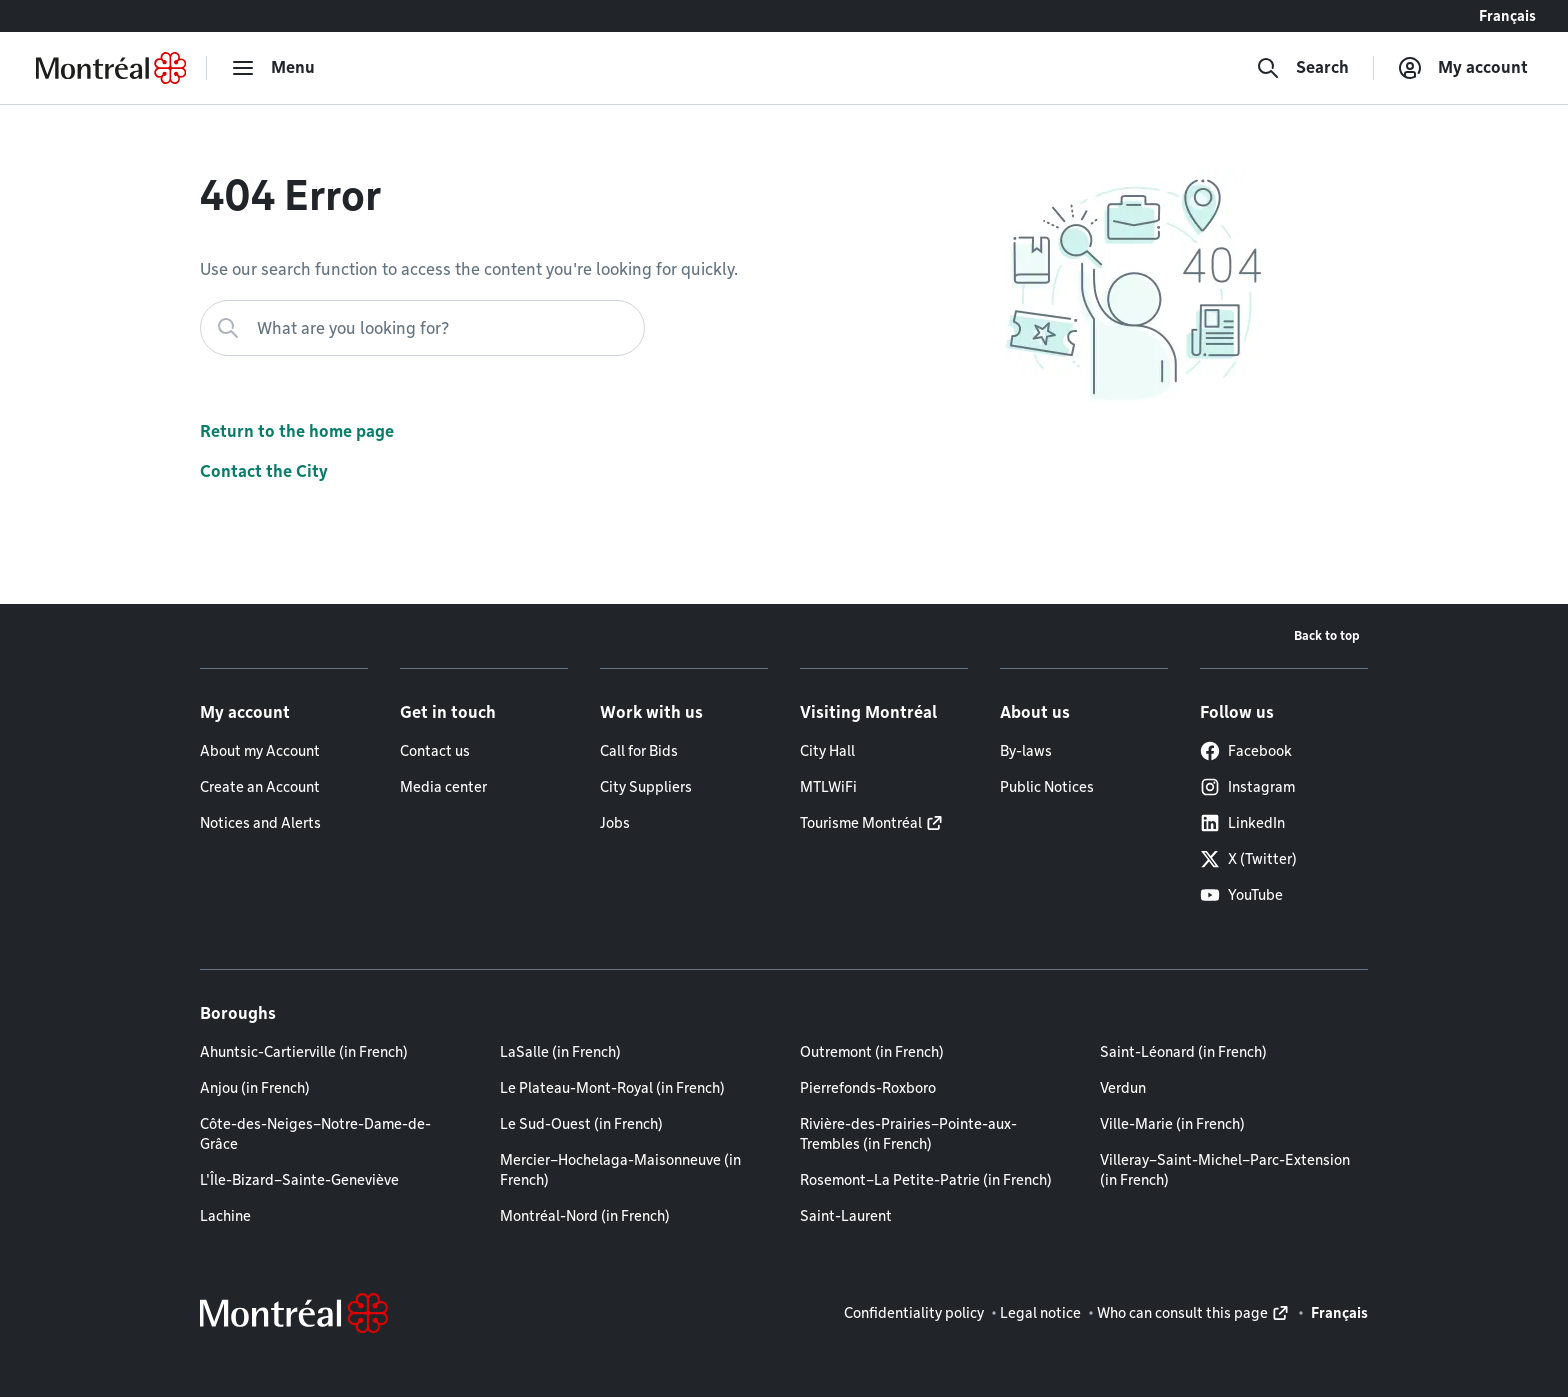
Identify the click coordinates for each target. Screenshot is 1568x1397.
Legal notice (1040, 1313)
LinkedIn (1242, 823)
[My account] (1463, 68)
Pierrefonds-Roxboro (868, 1088)
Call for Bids (639, 751)
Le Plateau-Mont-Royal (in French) (612, 1088)
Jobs (615, 823)
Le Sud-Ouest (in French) (581, 1124)
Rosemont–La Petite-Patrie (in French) (926, 1180)
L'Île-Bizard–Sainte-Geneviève (299, 1180)
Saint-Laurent (846, 1216)
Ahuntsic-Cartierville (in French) (304, 1052)
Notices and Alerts (260, 823)
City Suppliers (646, 787)
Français (1507, 16)
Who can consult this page (1182, 1313)
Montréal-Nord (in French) (585, 1216)
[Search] (1302, 68)
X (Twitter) (1248, 859)
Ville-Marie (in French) (1172, 1124)
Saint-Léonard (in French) (1183, 1052)
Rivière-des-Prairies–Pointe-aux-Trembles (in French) (908, 1134)
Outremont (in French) (872, 1052)
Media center (443, 787)
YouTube (1241, 895)
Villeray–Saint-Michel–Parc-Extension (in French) (1225, 1170)
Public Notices (1047, 787)
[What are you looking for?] (422, 328)
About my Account (260, 751)
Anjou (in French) (255, 1088)
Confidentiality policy (914, 1313)
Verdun (1123, 1088)
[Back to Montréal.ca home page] (111, 68)
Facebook (1246, 751)
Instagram (1247, 787)
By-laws (1026, 751)
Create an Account (260, 787)
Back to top (1327, 635)
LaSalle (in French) (560, 1052)
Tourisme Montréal (861, 823)
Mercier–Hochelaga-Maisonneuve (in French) (620, 1170)
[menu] (273, 68)
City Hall (827, 751)
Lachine (225, 1216)
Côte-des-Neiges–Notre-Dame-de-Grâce (315, 1134)
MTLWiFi (828, 787)
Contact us (435, 751)
